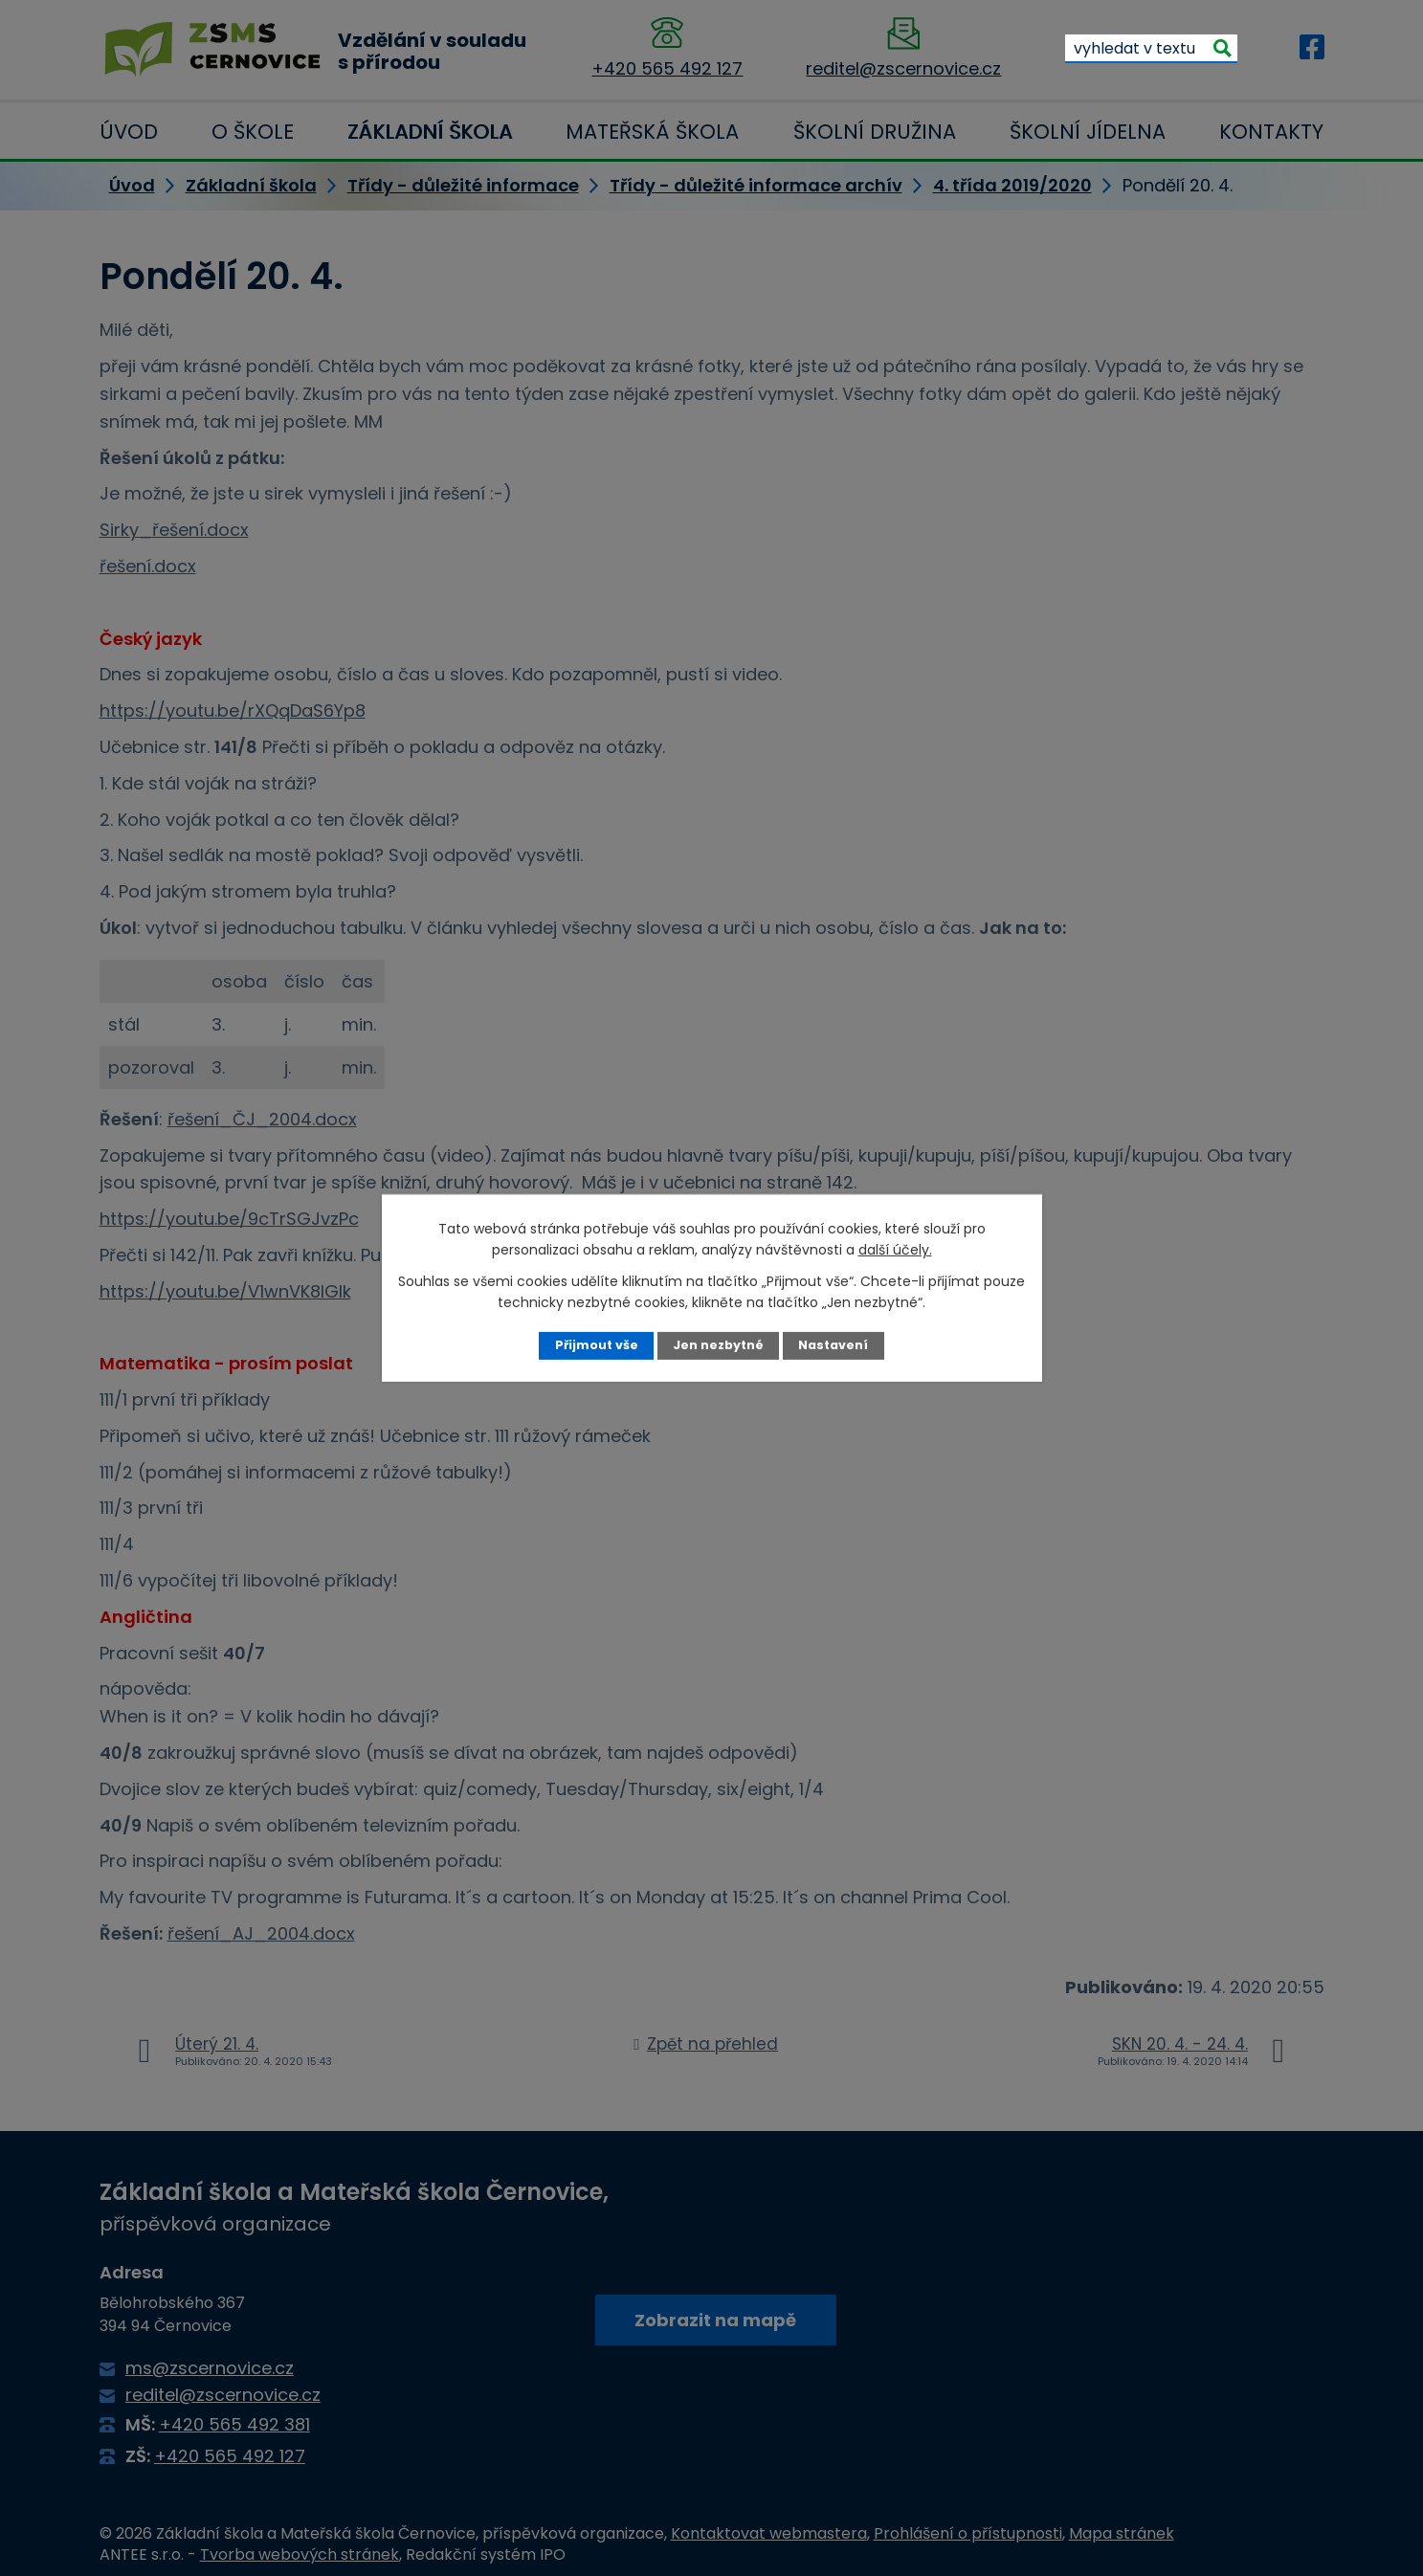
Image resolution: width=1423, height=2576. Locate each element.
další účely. (895, 1249)
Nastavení (833, 1345)
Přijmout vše (596, 1345)
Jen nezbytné (718, 1345)
